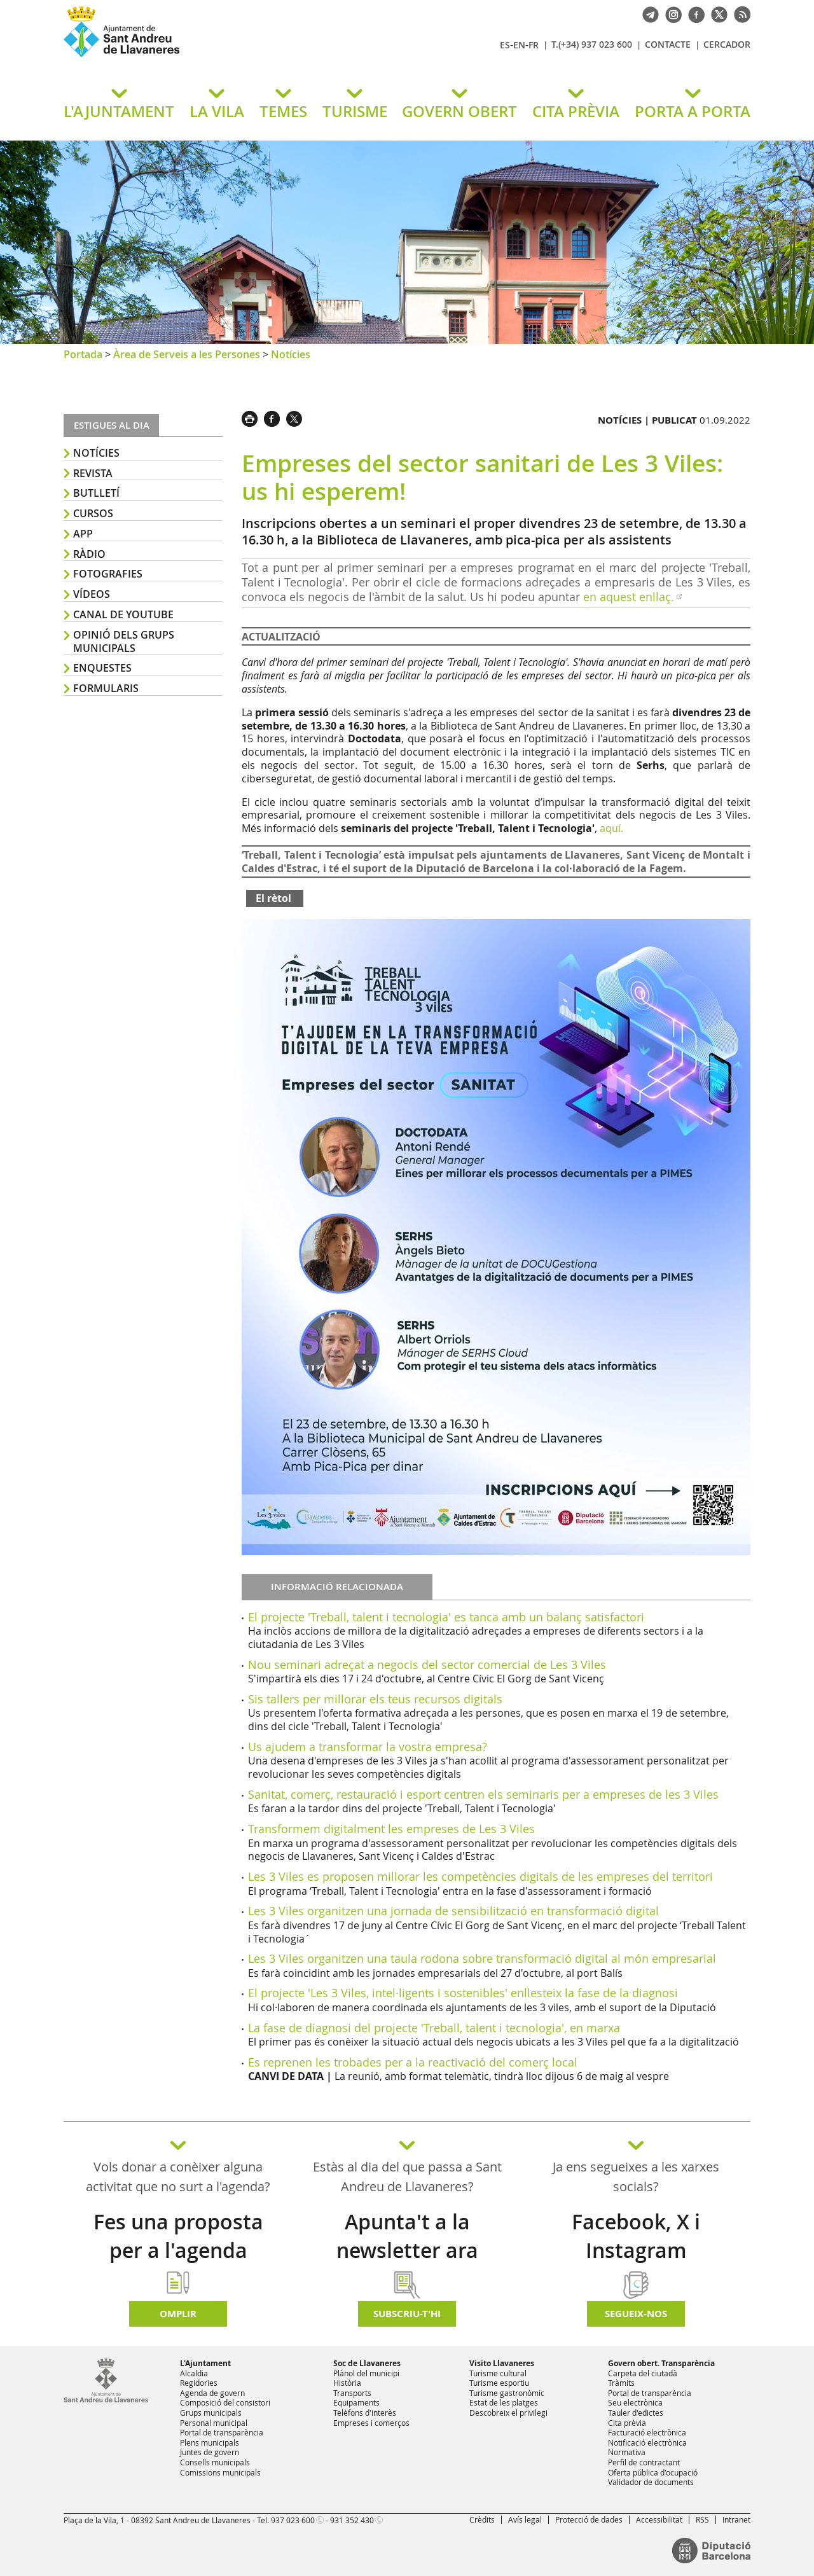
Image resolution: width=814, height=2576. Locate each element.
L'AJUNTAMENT (119, 111)
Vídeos (91, 594)
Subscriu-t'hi (407, 2313)
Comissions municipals (220, 2472)
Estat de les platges (503, 2402)
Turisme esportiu (499, 2383)
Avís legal (525, 2519)
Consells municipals (215, 2462)
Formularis (106, 688)
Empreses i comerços (371, 2423)
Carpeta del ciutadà (642, 2373)
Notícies (290, 354)
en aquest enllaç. (628, 596)
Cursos (93, 513)
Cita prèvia (627, 2423)
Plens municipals (209, 2442)
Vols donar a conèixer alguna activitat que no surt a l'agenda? (178, 2176)
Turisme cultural (498, 2373)
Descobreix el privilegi (508, 2412)
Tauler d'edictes (635, 2412)
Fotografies (107, 574)
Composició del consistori (225, 2402)
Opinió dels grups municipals (123, 641)
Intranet (736, 2519)
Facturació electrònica (647, 2432)
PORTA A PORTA (692, 111)
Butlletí (96, 493)
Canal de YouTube (123, 614)
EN (519, 45)
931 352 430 (352, 2520)
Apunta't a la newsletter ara (407, 2236)
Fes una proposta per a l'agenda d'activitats (178, 2250)
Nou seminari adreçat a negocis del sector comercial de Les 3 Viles (427, 1664)
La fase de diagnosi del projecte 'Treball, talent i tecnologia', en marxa (434, 2027)
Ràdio (89, 554)
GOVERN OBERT (459, 111)
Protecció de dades (589, 2519)
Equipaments (356, 2402)
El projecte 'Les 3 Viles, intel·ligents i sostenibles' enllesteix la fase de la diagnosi (463, 1992)
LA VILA (217, 111)
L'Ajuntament (205, 2363)
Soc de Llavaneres (367, 2363)
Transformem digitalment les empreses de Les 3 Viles (391, 1828)
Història (347, 2383)
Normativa (626, 2452)
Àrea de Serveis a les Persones (186, 354)
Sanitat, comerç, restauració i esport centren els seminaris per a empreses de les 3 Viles (483, 1794)
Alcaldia (194, 2373)
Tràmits (621, 2383)
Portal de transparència (221, 2432)
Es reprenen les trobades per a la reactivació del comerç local (412, 2062)
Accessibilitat (659, 2519)
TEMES (283, 111)
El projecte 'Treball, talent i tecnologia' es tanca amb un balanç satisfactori (446, 1616)
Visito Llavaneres (501, 2363)
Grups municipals (211, 2412)
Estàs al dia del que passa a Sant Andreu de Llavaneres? (407, 2176)
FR (533, 45)
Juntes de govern (209, 2452)
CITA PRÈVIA (575, 111)
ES (505, 45)
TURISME (354, 111)
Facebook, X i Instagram (636, 2236)
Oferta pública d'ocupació (653, 2472)
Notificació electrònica (647, 2442)
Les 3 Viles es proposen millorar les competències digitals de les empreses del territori (480, 1876)
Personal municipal (213, 2423)
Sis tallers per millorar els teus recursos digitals (375, 1699)
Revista (93, 473)
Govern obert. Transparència (661, 2363)
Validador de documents (651, 2482)
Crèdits (482, 2519)
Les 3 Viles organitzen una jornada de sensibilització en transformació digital (453, 1910)
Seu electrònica (635, 2402)
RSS (702, 2519)
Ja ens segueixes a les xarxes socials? (636, 2176)
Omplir (178, 2313)
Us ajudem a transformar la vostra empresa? (367, 1746)
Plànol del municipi (366, 2373)
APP (83, 534)
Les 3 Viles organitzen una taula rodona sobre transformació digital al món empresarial (482, 1958)
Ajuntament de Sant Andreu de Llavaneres (213, 56)
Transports (352, 2393)
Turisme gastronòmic (506, 2393)
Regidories (198, 2383)
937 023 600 (293, 2520)
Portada (83, 354)
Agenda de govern (212, 2393)
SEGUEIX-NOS (636, 2313)
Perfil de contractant (644, 2462)
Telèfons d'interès (364, 2412)
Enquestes (102, 668)
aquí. (611, 828)
